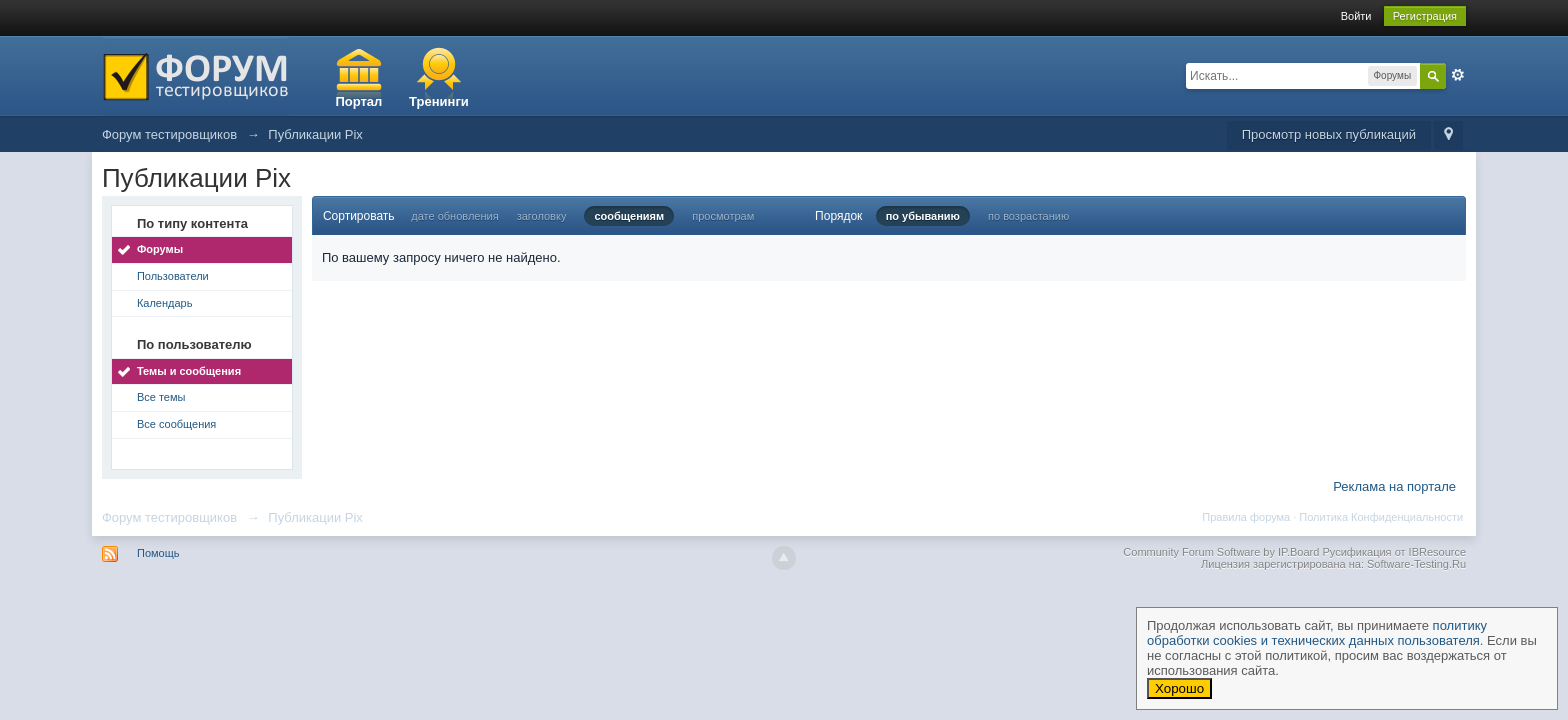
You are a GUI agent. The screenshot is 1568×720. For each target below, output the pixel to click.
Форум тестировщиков (169, 517)
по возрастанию (1028, 216)
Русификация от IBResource (1392, 552)
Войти (1356, 16)
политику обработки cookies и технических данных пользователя (1317, 633)
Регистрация (1425, 16)
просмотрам (723, 216)
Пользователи (173, 276)
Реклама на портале (1394, 486)
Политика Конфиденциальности (1381, 517)
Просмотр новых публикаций (1329, 134)
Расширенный (1458, 75)
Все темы (161, 397)
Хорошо (1179, 688)
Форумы (160, 249)
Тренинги (439, 101)
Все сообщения (176, 424)
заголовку (542, 216)
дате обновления (454, 216)
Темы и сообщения (189, 371)
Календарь (165, 303)
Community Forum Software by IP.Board (1221, 552)
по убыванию (923, 216)
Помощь (158, 553)
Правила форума (1246, 517)
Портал (358, 101)
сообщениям (629, 216)
